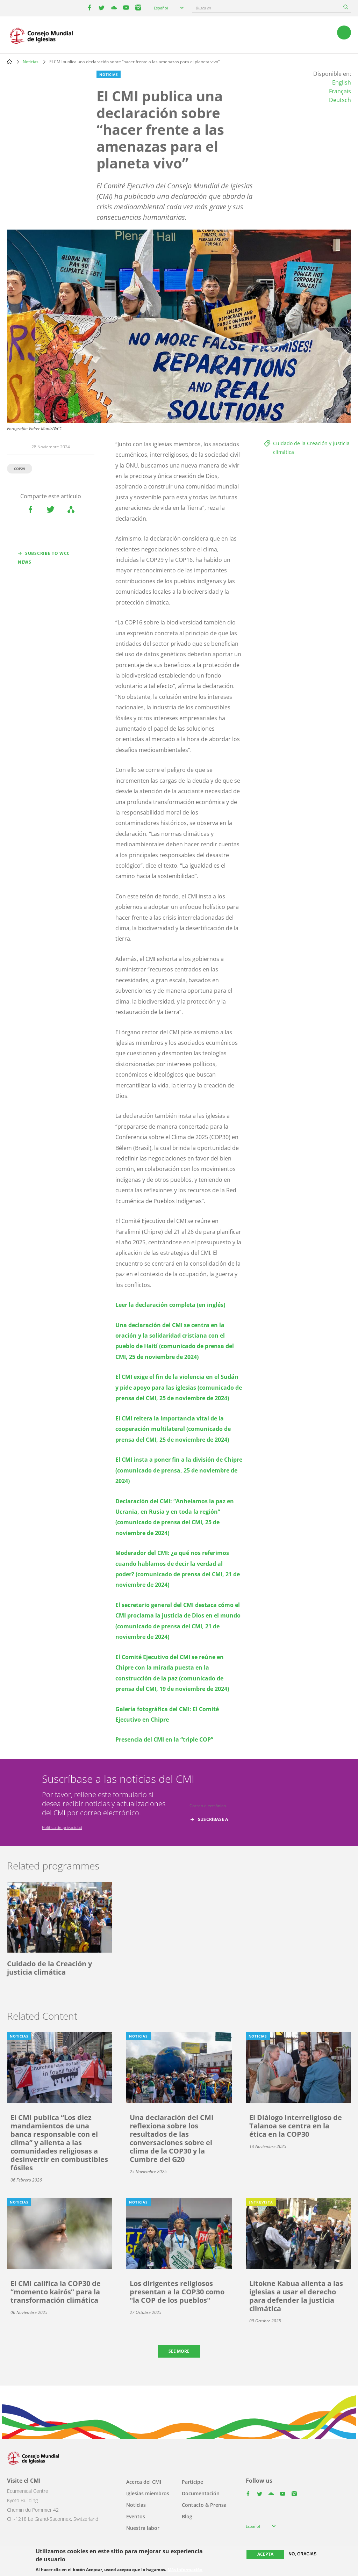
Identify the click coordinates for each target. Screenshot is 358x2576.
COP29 (19, 468)
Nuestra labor (142, 2528)
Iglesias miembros (147, 2493)
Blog (187, 2516)
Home (9, 61)
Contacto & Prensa (204, 2505)
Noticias (30, 62)
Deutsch (340, 100)
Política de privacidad (62, 1827)
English (341, 82)
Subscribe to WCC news (44, 557)
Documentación (201, 2493)
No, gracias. (302, 2554)
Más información (184, 2569)
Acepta (265, 2554)
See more (179, 2351)
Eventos (135, 2516)
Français (340, 91)
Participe (192, 2482)
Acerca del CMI (143, 2482)
